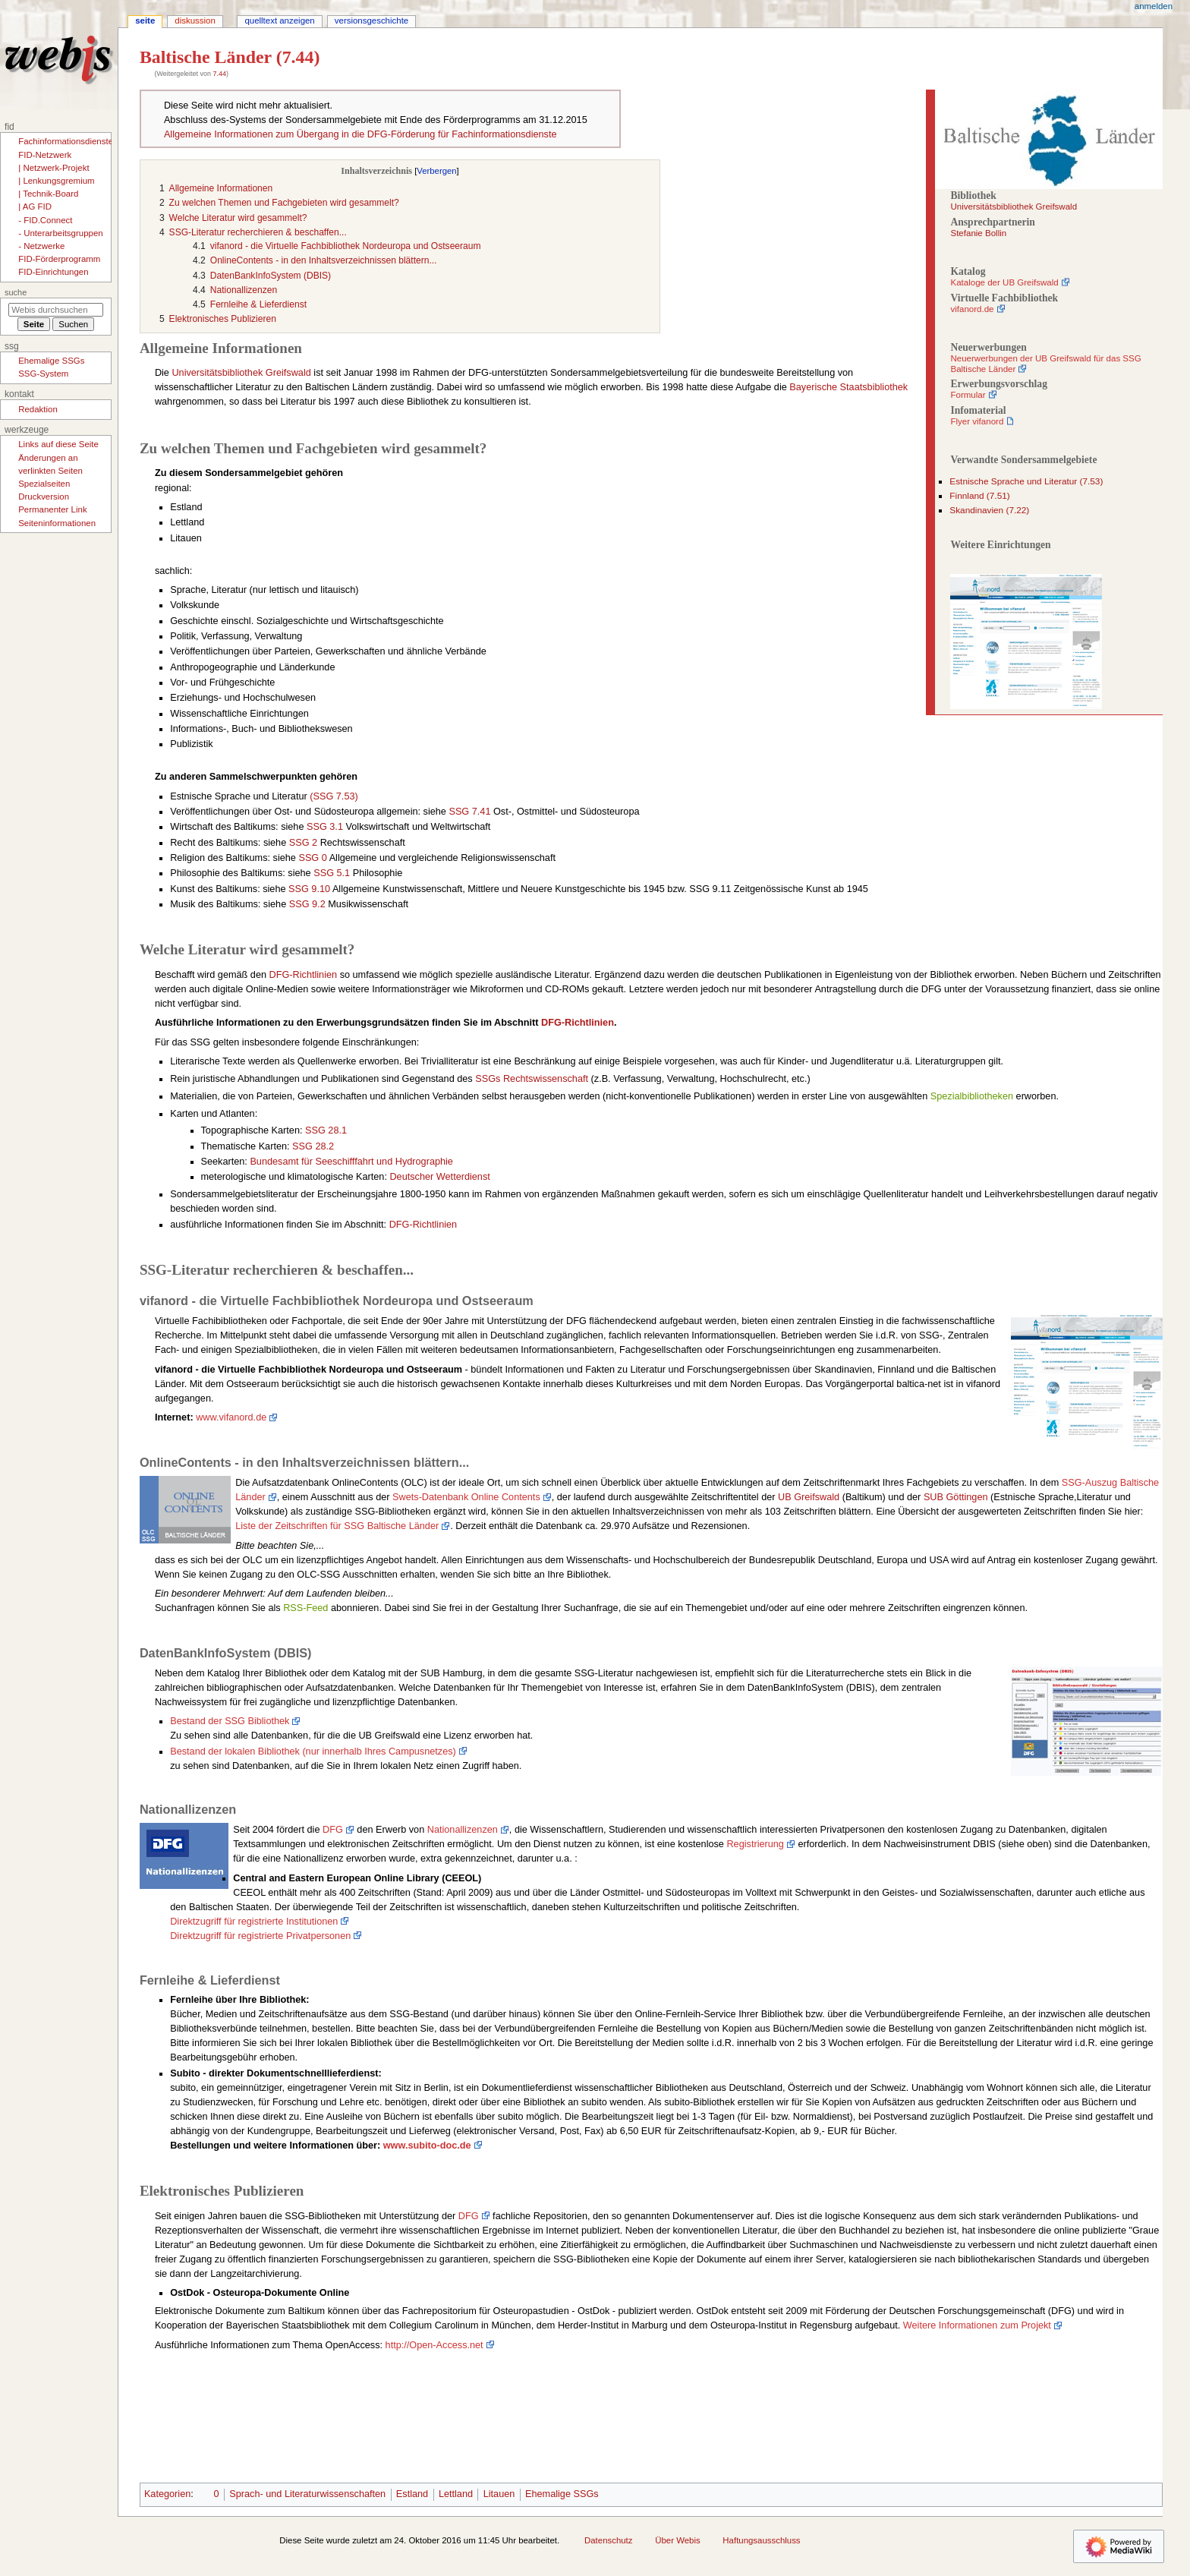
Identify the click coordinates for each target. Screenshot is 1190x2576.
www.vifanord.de (231, 1417)
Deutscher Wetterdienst (439, 1176)
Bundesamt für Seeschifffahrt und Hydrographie (351, 1161)
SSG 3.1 (325, 826)
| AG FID (35, 206)
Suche (16, 292)
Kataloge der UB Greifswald (1004, 282)
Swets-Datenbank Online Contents (466, 1497)
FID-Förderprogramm (59, 258)
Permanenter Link (52, 509)
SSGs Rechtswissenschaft (531, 1079)
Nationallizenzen (462, 1829)
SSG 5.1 (331, 873)
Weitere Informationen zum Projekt (977, 2325)
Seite (145, 20)
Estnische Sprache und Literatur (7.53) (1026, 481)
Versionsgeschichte (371, 20)
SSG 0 (312, 858)
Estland (412, 2494)
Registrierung (754, 1844)
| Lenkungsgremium (56, 180)
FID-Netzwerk (44, 154)
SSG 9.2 (307, 904)
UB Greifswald (808, 1497)
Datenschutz (608, 2540)
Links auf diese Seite (58, 444)
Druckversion (43, 496)
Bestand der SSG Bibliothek (229, 1721)
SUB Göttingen (956, 1497)
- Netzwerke (41, 246)
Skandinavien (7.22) (989, 510)
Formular (967, 394)
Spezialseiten (44, 483)
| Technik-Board (48, 193)
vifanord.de (971, 309)
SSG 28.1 (326, 1130)
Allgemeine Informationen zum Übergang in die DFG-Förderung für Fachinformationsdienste (360, 134)
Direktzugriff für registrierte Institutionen (254, 1921)
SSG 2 (303, 842)
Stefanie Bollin (978, 233)
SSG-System (43, 373)
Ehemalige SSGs (562, 2494)
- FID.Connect (45, 220)
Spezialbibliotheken (971, 1096)
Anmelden (1154, 6)
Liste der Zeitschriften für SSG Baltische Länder (337, 1526)
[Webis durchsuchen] (55, 310)
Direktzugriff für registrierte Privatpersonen (260, 1936)
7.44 (218, 73)
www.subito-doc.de (427, 2145)
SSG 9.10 (309, 889)
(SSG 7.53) (333, 796)
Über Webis (677, 2540)
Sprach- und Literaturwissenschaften (307, 2494)
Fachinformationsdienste (65, 141)
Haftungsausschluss (761, 2540)
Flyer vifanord (976, 421)
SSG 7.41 (469, 811)
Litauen (499, 2494)
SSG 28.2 (313, 1146)
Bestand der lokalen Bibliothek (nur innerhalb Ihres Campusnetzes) (313, 1751)
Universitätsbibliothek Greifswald (1013, 206)
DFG (333, 1829)
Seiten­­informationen (57, 523)
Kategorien (167, 2494)
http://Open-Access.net (434, 2345)
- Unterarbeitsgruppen (60, 233)
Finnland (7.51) (979, 495)
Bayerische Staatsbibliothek (848, 387)
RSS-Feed (305, 1608)
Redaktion (38, 409)
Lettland (456, 2494)
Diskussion (195, 20)
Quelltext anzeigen (279, 20)
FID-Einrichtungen (53, 271)
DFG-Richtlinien (303, 975)
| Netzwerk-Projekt (53, 167)
